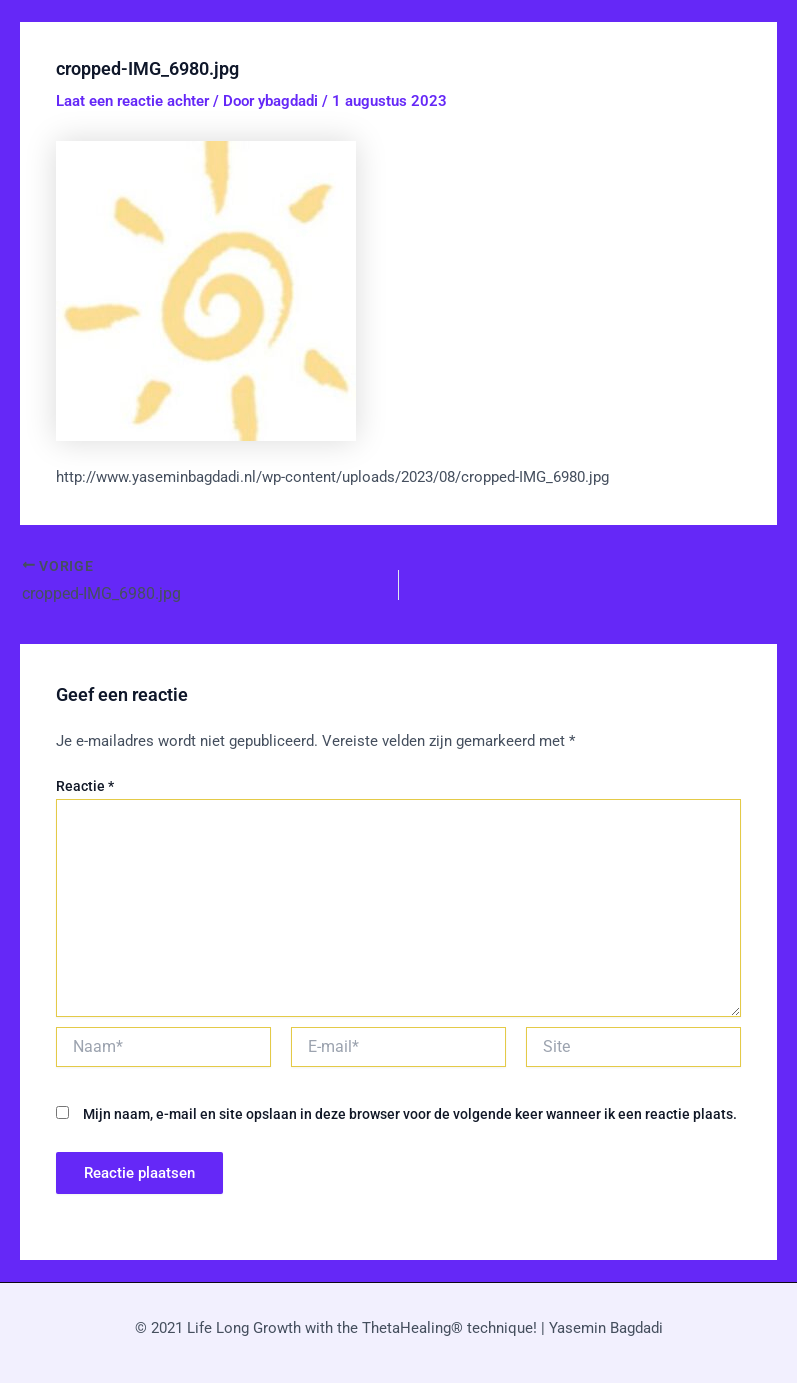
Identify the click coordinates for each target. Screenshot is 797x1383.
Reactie (85, 787)
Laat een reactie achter (132, 101)
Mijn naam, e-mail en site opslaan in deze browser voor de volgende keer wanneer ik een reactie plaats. (410, 1114)
